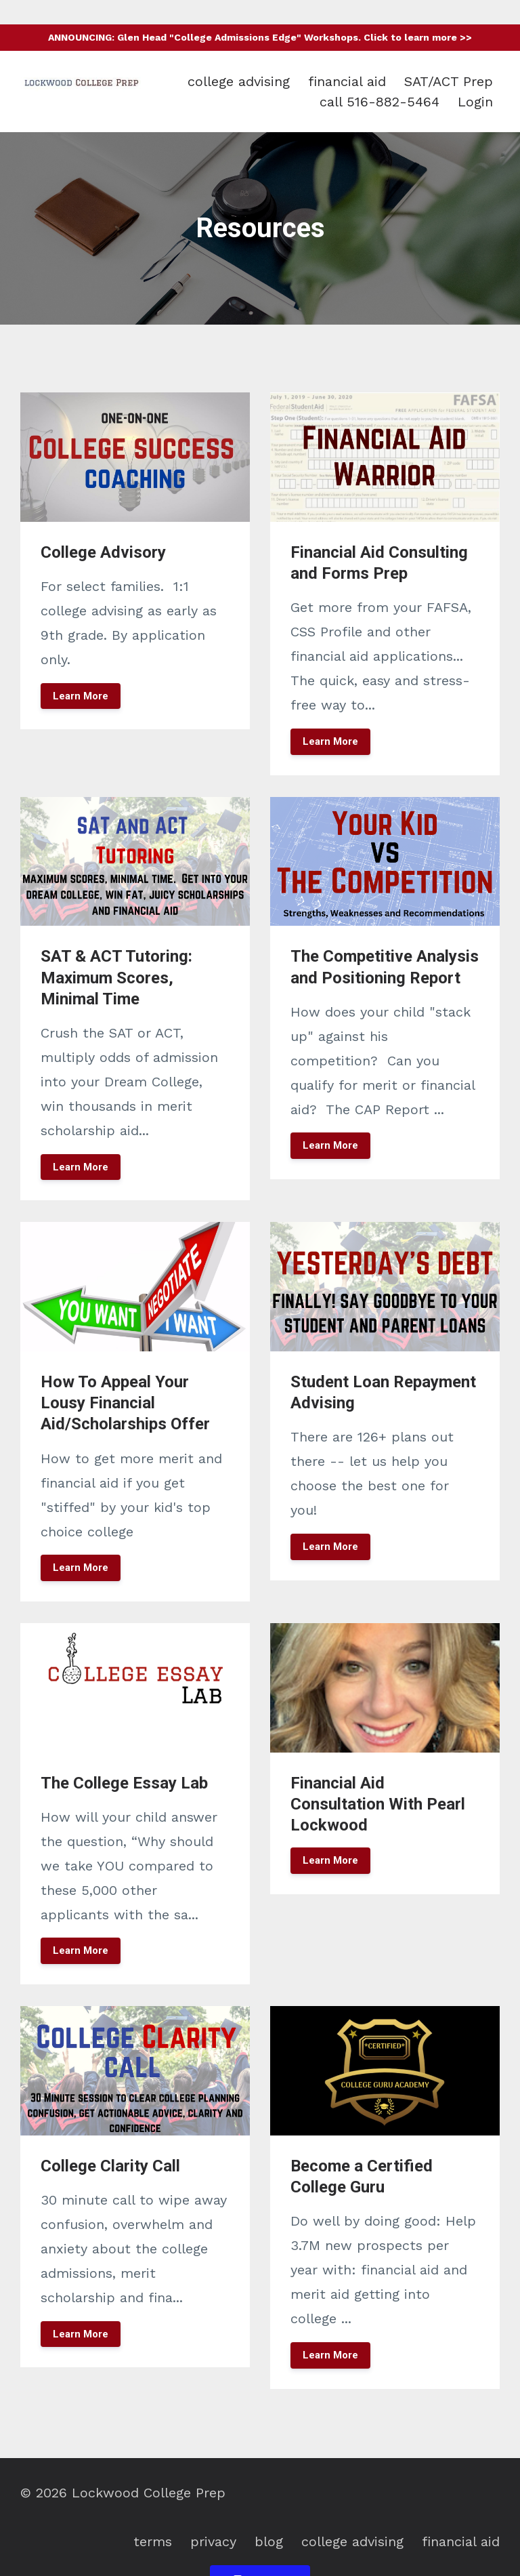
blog (269, 2541)
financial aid (347, 81)
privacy (213, 2541)
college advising (239, 81)
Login (475, 102)
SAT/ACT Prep (448, 81)
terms (152, 2541)
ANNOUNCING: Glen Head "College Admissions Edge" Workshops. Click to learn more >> (260, 37)
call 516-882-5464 (379, 102)
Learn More (80, 696)
